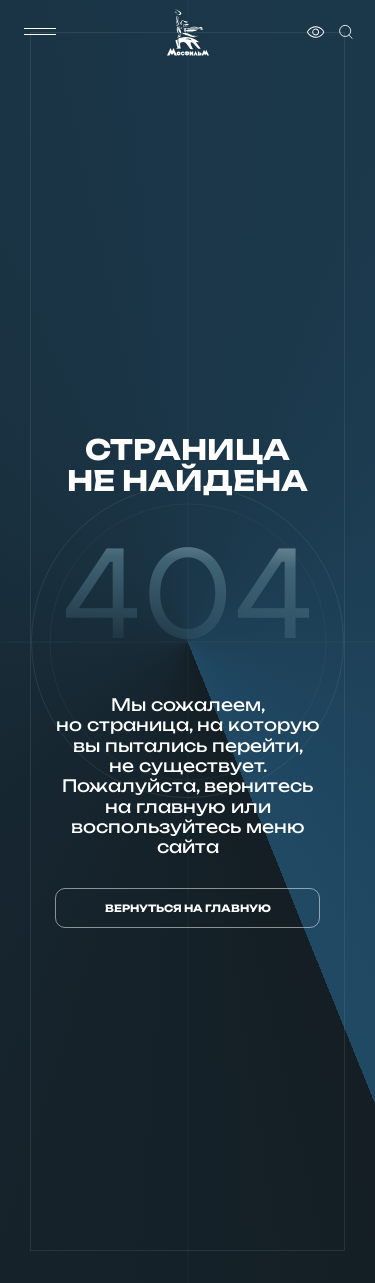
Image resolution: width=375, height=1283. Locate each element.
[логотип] (188, 32)
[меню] (40, 32)
